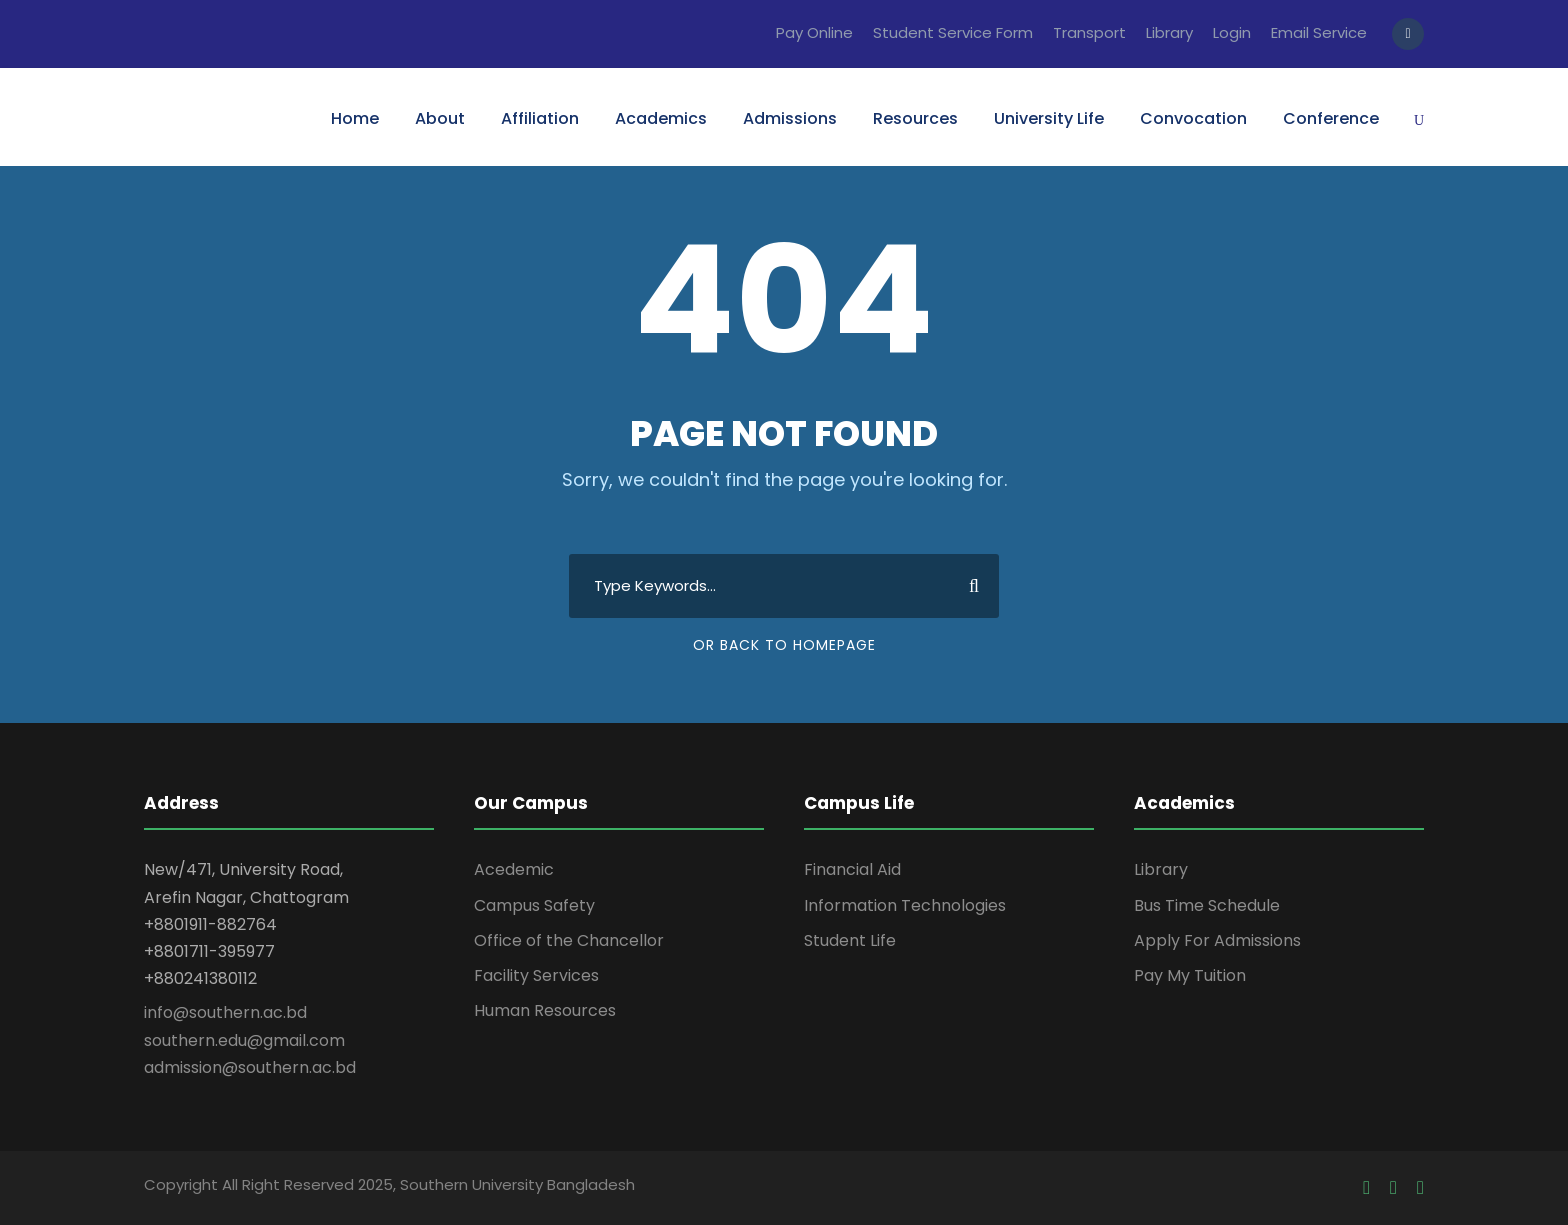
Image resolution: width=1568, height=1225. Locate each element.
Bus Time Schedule (1207, 905)
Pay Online (814, 32)
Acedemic (514, 869)
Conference (1331, 118)
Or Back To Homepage (784, 645)
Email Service (1319, 32)
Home (355, 118)
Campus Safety (534, 905)
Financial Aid (852, 869)
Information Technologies (905, 905)
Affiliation (540, 118)
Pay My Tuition (1190, 975)
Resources (915, 118)
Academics (661, 118)
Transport (1089, 32)
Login (1232, 32)
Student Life (850, 940)
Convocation (1193, 118)
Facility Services (536, 975)
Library (1169, 32)
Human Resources (545, 1010)
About (440, 118)
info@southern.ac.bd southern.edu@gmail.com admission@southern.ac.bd (250, 1039)
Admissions (790, 118)
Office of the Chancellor (569, 940)
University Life (1049, 118)
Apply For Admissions (1217, 940)
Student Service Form (953, 32)
